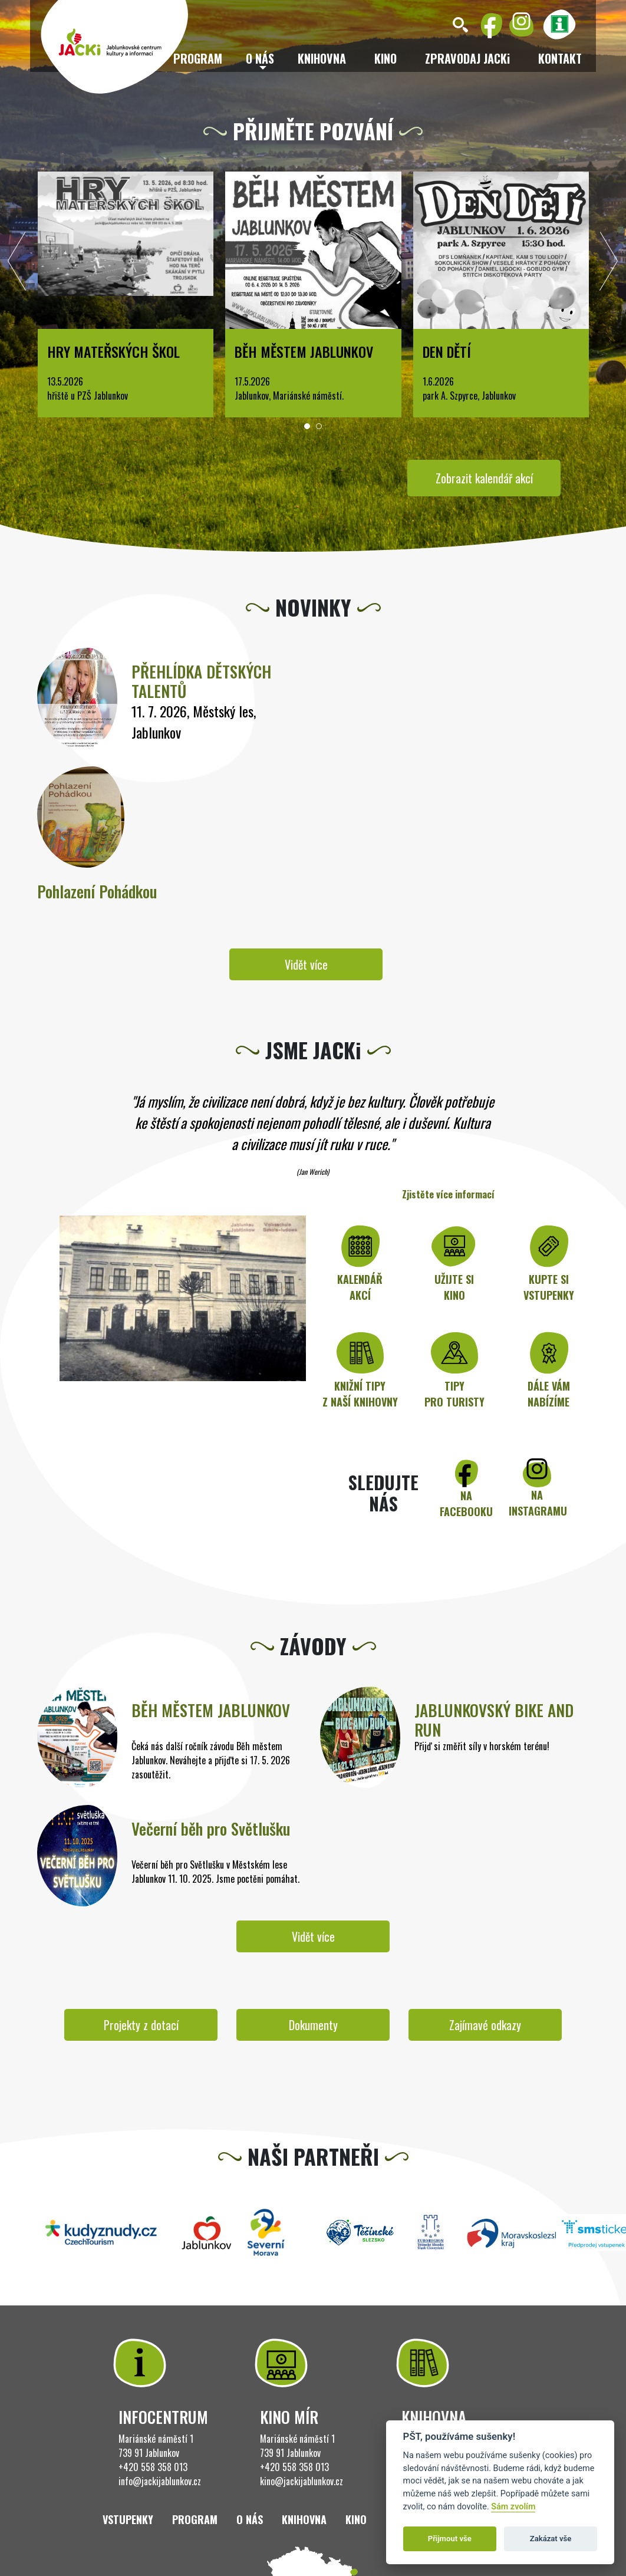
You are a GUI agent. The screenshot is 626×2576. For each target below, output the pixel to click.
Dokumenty (313, 2025)
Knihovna (322, 58)
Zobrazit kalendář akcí (484, 478)
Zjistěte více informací (448, 1194)
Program (195, 2519)
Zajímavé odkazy (485, 2025)
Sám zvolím (513, 2507)
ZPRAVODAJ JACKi (467, 58)
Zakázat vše (551, 2538)
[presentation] (17, 264)
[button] (307, 426)
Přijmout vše (450, 2538)
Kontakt (560, 58)
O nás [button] (260, 58)
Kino (385, 58)
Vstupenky (128, 2519)
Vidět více (306, 964)
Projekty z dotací (141, 2025)
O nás (249, 2519)
